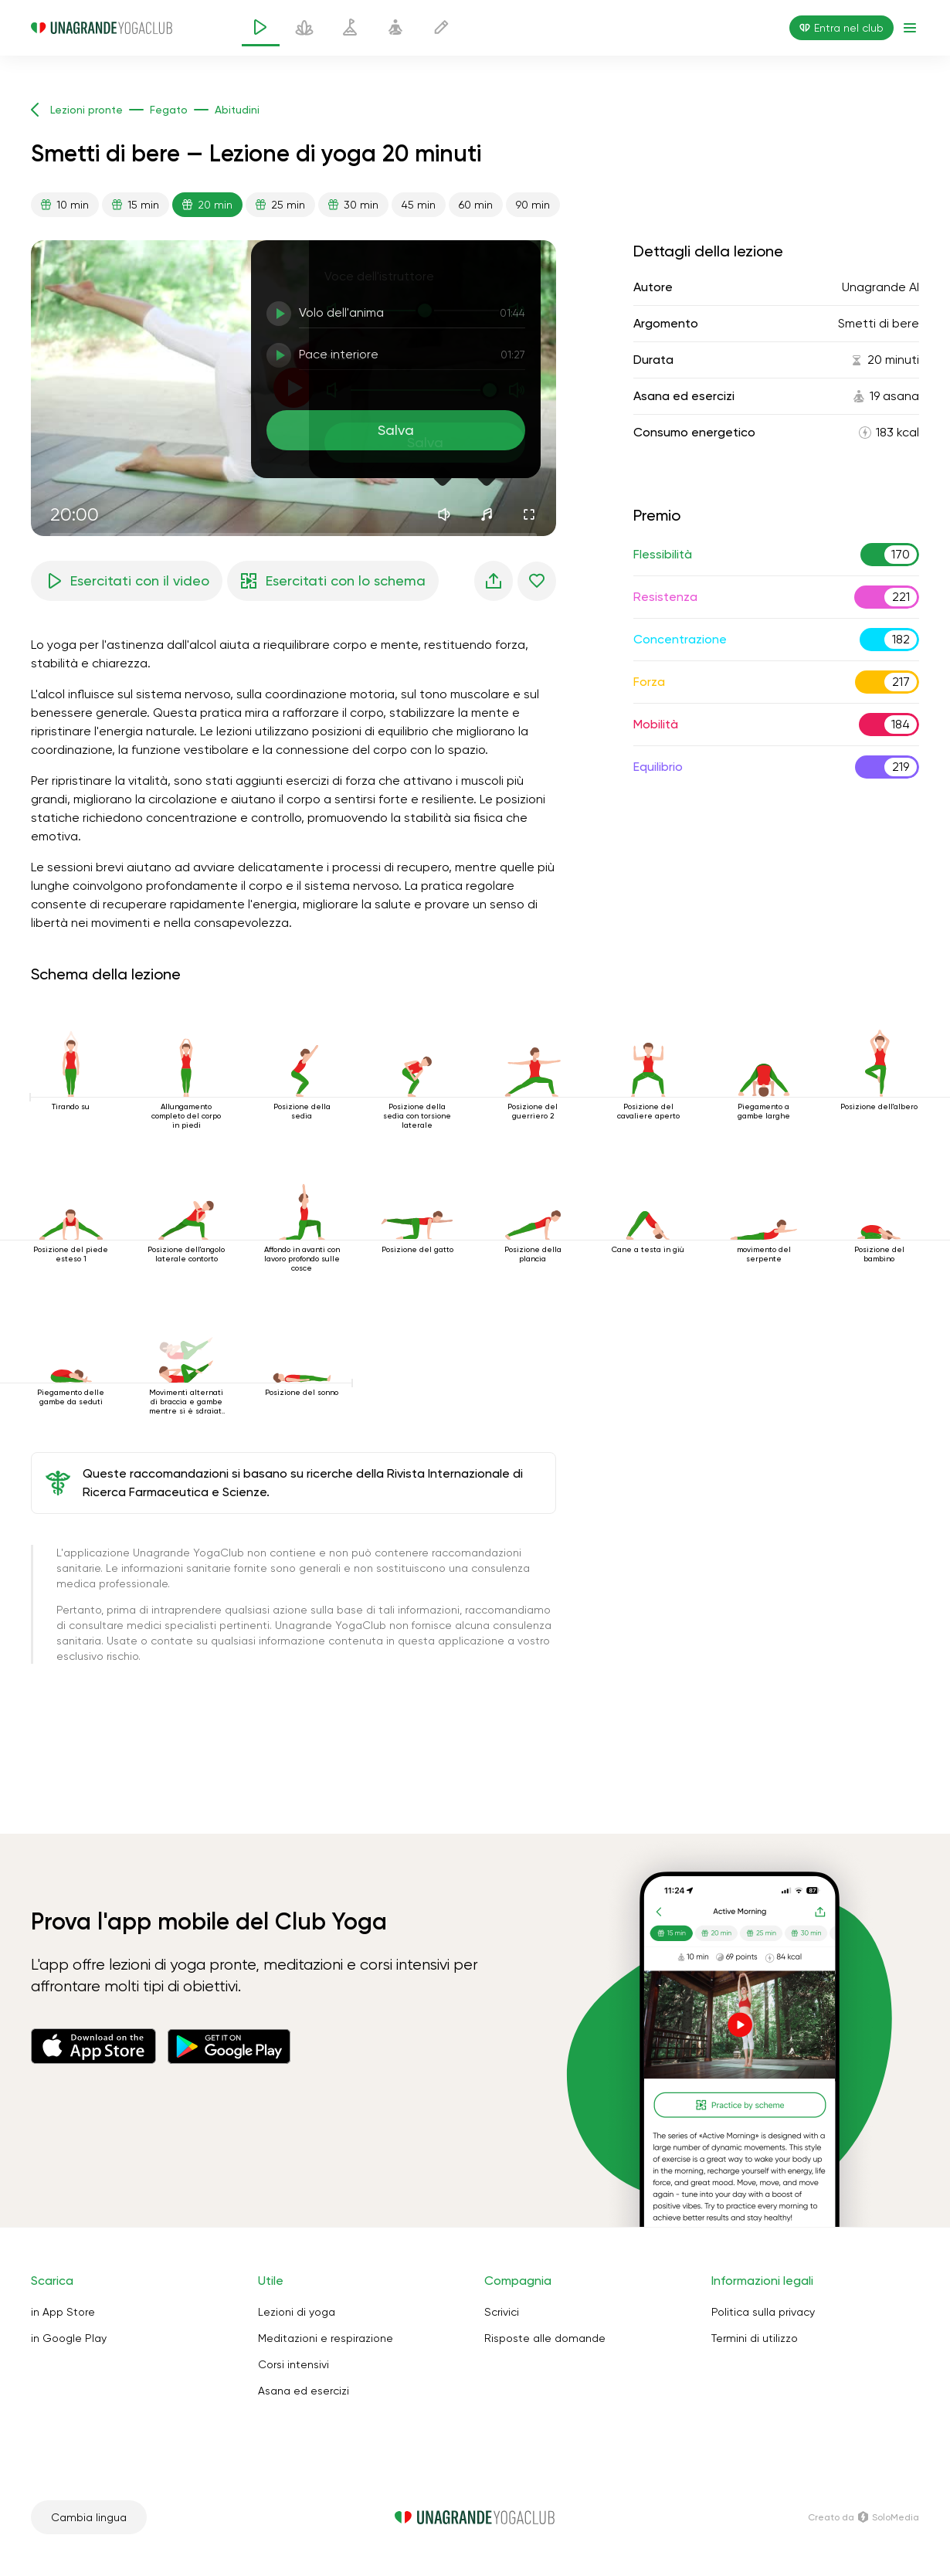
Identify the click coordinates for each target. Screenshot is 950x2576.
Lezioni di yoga (296, 2312)
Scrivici (501, 2312)
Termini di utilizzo (754, 2338)
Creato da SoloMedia (863, 2517)
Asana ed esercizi (303, 2390)
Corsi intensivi (293, 2364)
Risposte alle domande (545, 2338)
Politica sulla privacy (763, 2312)
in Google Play (69, 2338)
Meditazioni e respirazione (325, 2338)
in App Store (63, 2312)
